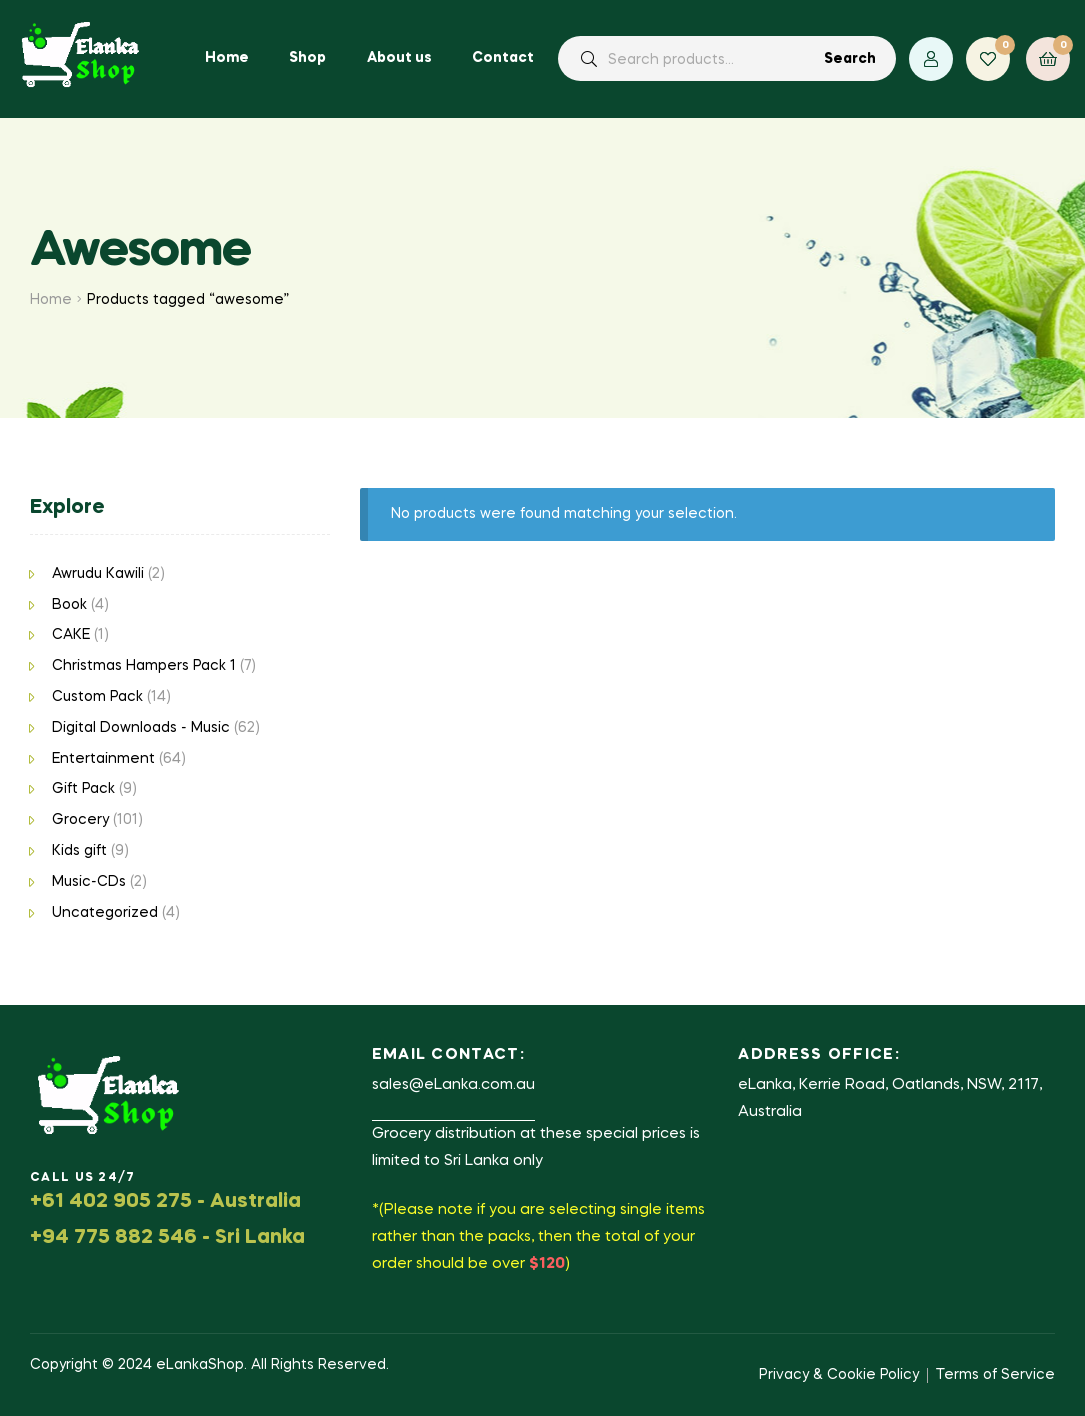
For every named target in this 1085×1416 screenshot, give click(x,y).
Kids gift (79, 851)
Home (51, 300)
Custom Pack (97, 697)
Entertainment (103, 759)
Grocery (80, 820)
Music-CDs (89, 882)
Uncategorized (105, 913)
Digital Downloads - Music (141, 728)
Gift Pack (83, 789)
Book (69, 605)
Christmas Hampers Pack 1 (144, 666)
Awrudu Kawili (98, 574)
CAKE (71, 635)
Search (850, 59)
